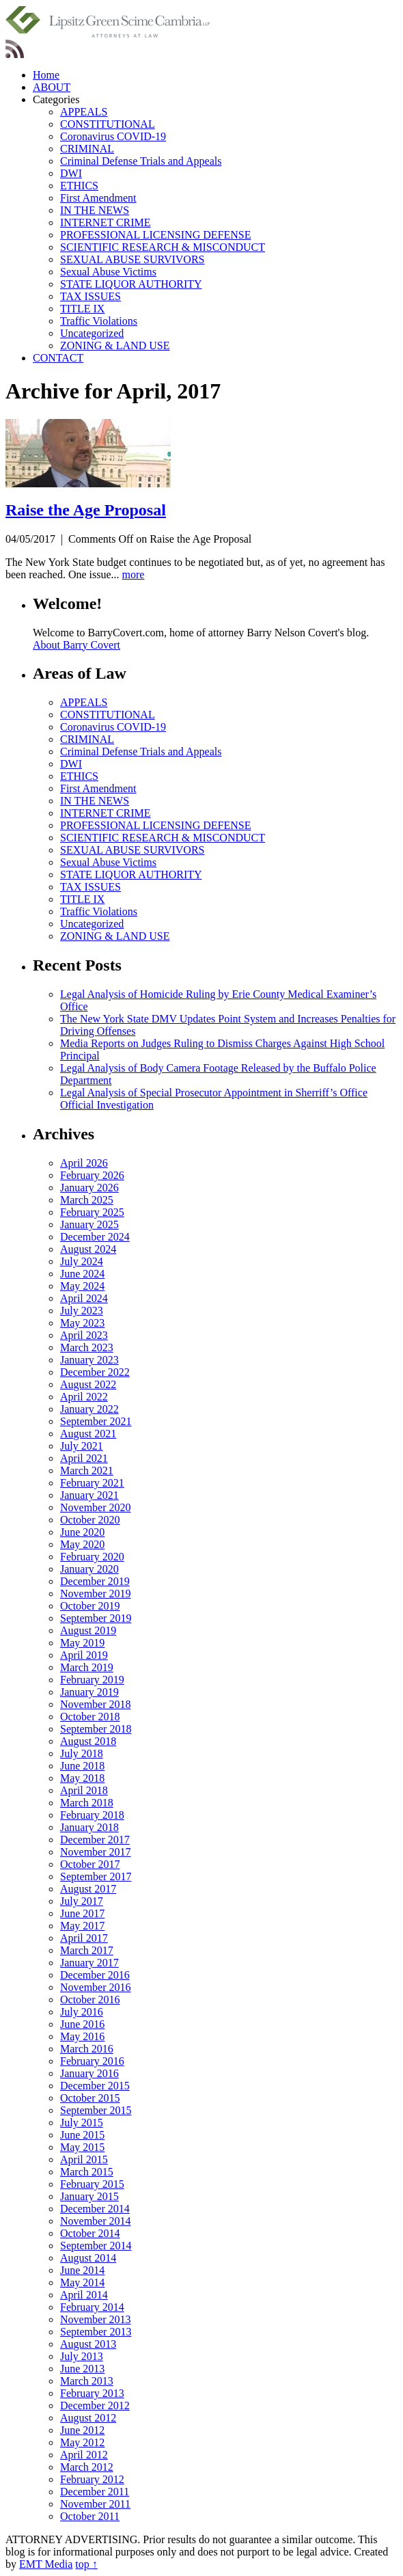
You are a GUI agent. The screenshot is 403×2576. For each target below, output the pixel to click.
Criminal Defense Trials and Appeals (140, 161)
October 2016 (90, 1999)
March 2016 (86, 2049)
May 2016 (82, 2036)
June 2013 (82, 2368)
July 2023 (81, 1310)
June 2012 (82, 2430)
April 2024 (84, 1298)
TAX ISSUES (90, 296)
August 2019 (88, 1630)
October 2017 (90, 1864)
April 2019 (84, 1655)
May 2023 (82, 1323)
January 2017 (89, 1962)
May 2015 (82, 2147)
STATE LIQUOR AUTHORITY (131, 284)
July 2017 (81, 1901)
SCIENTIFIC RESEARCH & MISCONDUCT (162, 247)
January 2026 (89, 1187)
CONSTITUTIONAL (107, 124)
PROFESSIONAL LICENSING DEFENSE (155, 235)
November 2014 (95, 2221)
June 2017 (82, 1913)
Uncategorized (92, 333)
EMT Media (45, 2564)
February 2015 (92, 2184)
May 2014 (82, 2282)
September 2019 (95, 1618)
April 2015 (84, 2159)
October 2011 (90, 2516)
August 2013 (88, 2344)
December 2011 (94, 2491)
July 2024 (81, 1261)
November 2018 (95, 1704)
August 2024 (88, 1249)
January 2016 (89, 2073)
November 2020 (95, 1507)
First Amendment (98, 198)
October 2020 (90, 1520)
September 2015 (95, 2110)
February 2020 (92, 1556)
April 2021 (84, 1458)
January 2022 (89, 1409)
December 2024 (95, 1237)
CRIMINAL (87, 148)
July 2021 (81, 1446)
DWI (71, 173)
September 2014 (95, 2245)
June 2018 (82, 1766)
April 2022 (84, 1396)
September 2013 (95, 2331)
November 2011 (95, 2504)
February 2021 (92, 1483)
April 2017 (84, 1938)
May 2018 (82, 1778)
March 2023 (86, 1347)
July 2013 (81, 2356)
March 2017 (86, 1950)
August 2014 (88, 2258)
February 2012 (92, 2479)
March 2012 (86, 2467)
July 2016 (81, 2012)
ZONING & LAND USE (114, 345)
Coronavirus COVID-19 (113, 136)
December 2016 (95, 1975)
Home (46, 75)
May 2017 (82, 1925)
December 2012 (95, 2405)
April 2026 (84, 1163)
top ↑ (86, 2564)
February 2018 (92, 1815)
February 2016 (92, 2061)
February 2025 (92, 1212)
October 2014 (90, 2233)
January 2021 (89, 1495)
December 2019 (95, 1581)
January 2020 (89, 1569)
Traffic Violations (98, 321)
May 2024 (82, 1286)
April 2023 (84, 1335)
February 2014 (92, 2307)
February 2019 (92, 1679)
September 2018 (95, 1729)
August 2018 (88, 1741)
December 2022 (95, 1372)
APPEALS (83, 112)
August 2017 (88, 1889)
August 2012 (88, 2418)
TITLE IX (82, 308)
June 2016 (82, 2024)
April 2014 (84, 2295)
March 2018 (86, 1802)
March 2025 (86, 1200)
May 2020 (82, 1544)
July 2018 (81, 1753)
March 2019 (86, 1667)
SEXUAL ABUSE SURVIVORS (132, 259)
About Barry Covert (76, 645)
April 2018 (84, 1790)
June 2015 (82, 2135)
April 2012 (84, 2454)
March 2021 (86, 1470)
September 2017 (95, 1876)
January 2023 (89, 1360)
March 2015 (86, 2172)
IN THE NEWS (94, 210)
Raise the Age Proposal (85, 510)
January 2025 (89, 1224)
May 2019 (82, 1643)
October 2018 (90, 1716)
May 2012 (82, 2442)
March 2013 (86, 2381)
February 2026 (92, 1175)
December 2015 (95, 2085)
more (133, 574)
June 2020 (82, 1532)
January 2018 (89, 1827)
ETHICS (79, 185)
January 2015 (89, 2196)
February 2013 (92, 2393)
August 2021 (88, 1433)
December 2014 (95, 2208)
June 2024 (82, 1273)
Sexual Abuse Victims (108, 271)
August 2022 (88, 1384)
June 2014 (82, 2270)
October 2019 (90, 1606)
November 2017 (95, 1852)
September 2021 (95, 1421)
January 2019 (89, 1692)
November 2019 (95, 1593)
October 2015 (90, 2098)
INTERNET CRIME (105, 222)
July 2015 (81, 2122)
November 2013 (95, 2319)
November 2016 (95, 1987)
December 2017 (95, 1839)
